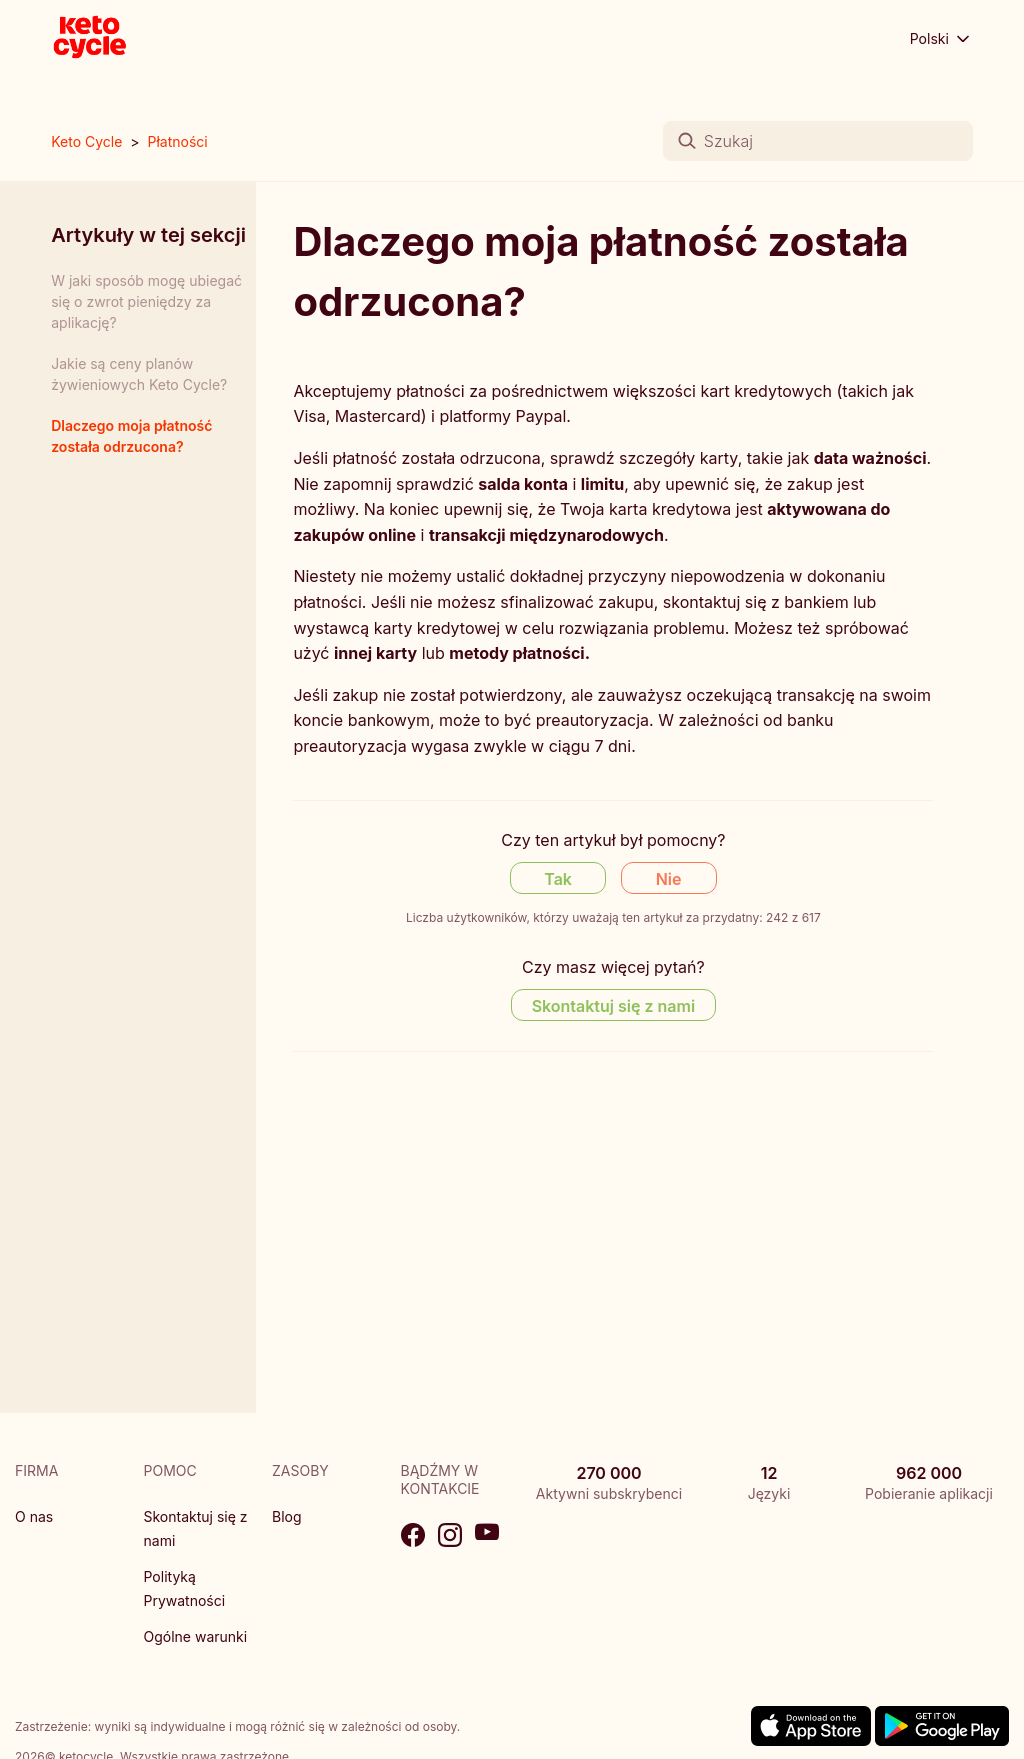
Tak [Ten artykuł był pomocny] (558, 879)
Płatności (178, 141)
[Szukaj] (818, 141)
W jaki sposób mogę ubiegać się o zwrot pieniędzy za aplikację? (146, 301)
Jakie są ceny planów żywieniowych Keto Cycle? (139, 374)
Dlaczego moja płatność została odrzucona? (131, 436)
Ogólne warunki (196, 1636)
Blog (287, 1516)
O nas (34, 1516)
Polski (941, 39)
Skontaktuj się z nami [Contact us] (614, 1006)
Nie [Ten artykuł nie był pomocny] (669, 879)
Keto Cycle (86, 141)
